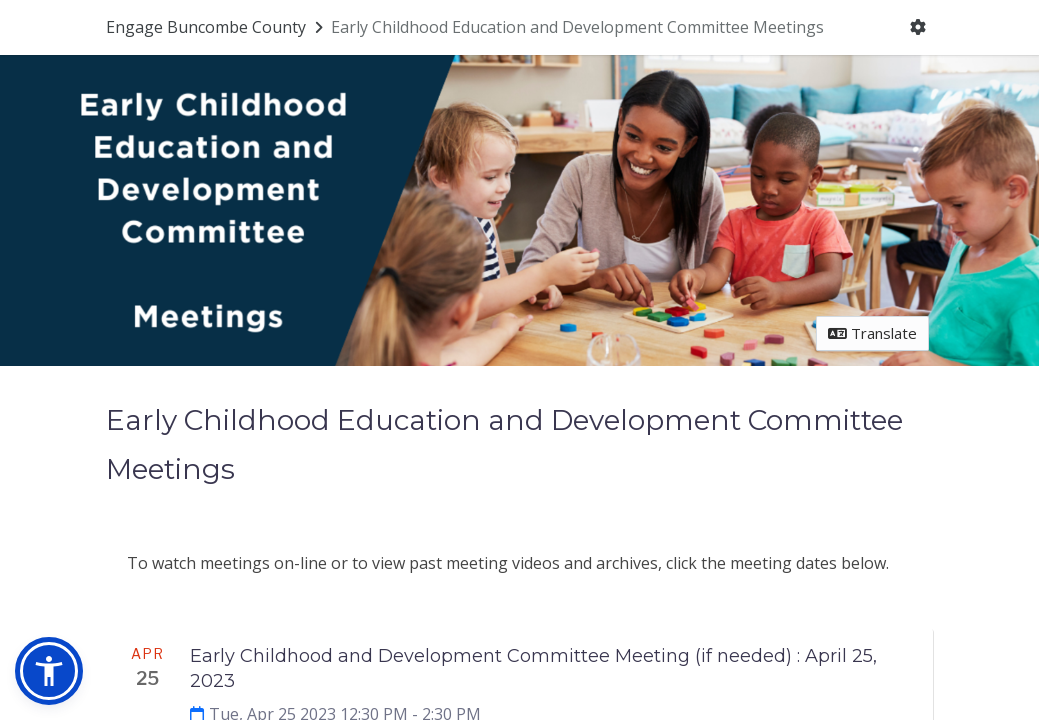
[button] (49, 671)
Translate (872, 333)
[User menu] (917, 28)
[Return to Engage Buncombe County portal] (216, 27)
